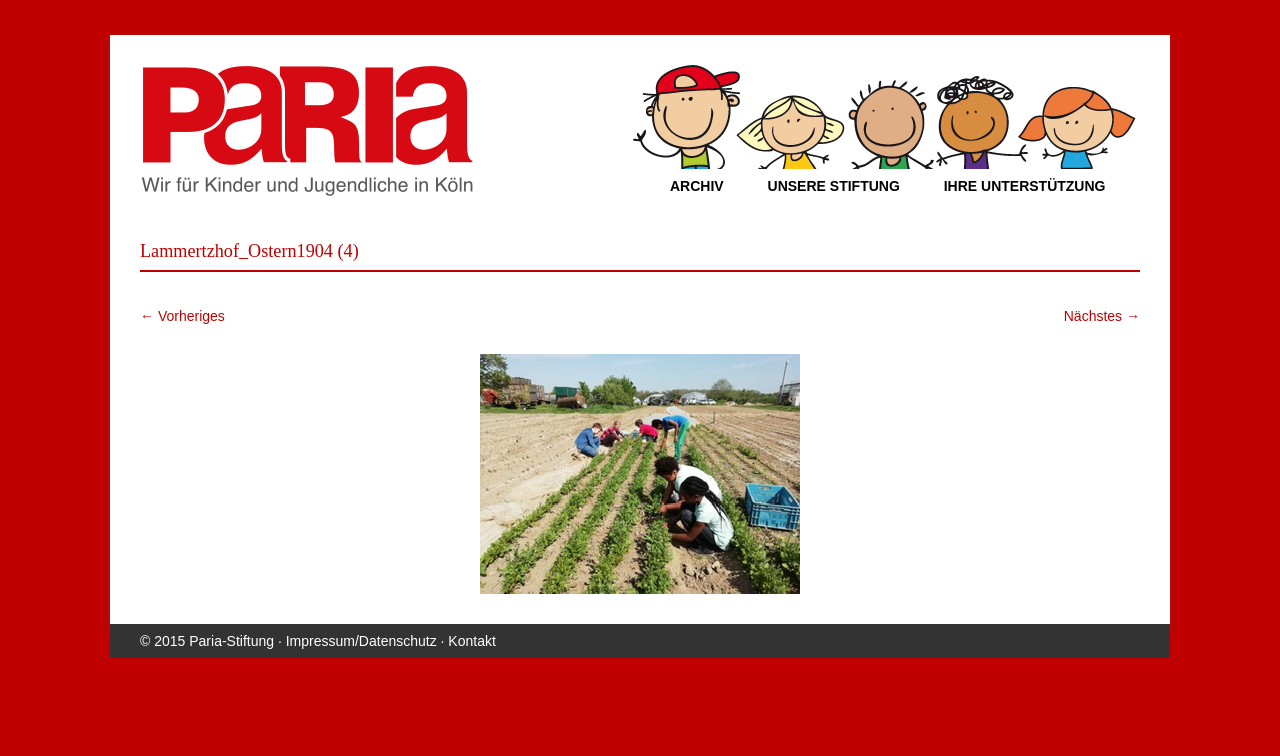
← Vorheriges (182, 316)
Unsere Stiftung (834, 186)
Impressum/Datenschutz (361, 641)
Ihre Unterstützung (1025, 186)
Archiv (697, 186)
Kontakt (471, 641)
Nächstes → (1102, 316)
